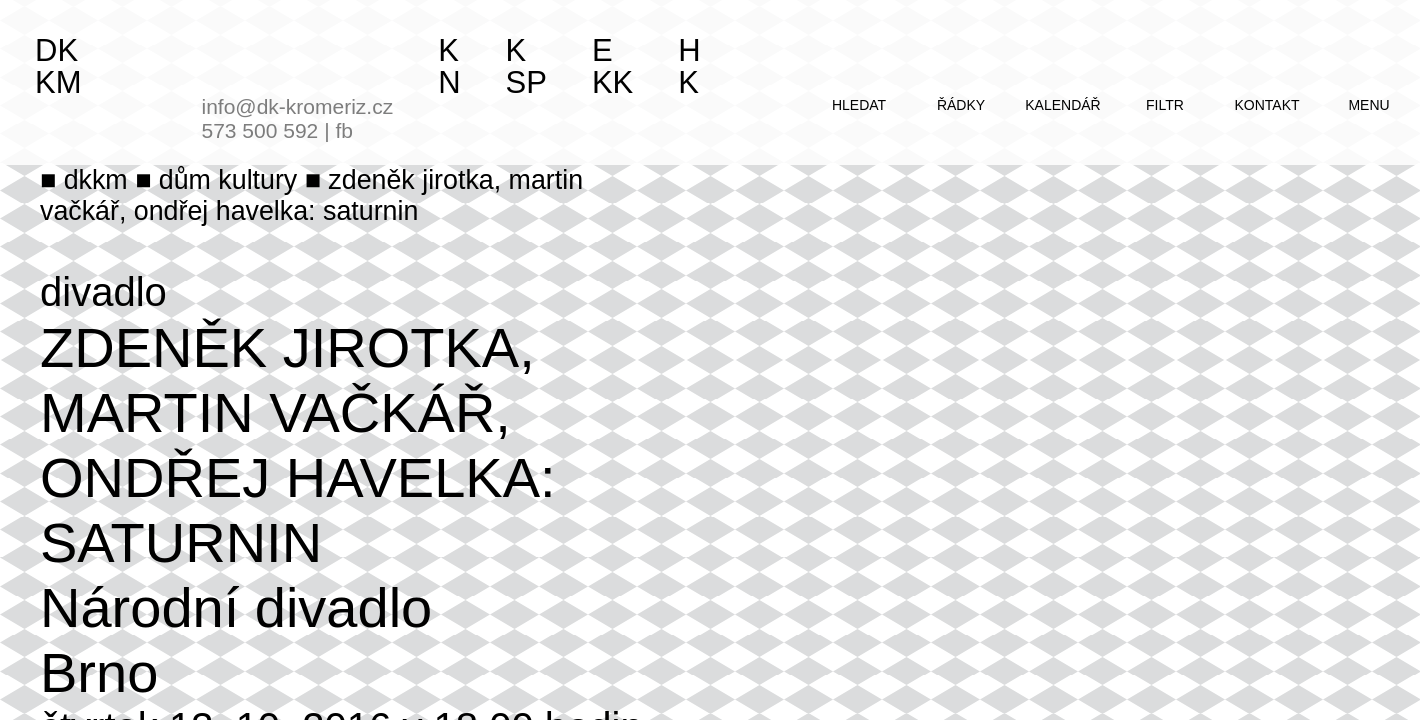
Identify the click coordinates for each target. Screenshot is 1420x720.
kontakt (1266, 105)
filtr (1165, 105)
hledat (859, 105)
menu (1368, 105)
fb (344, 130)
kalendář (1062, 105)
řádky (961, 105)
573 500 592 (260, 130)
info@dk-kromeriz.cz (298, 106)
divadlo (103, 292)
